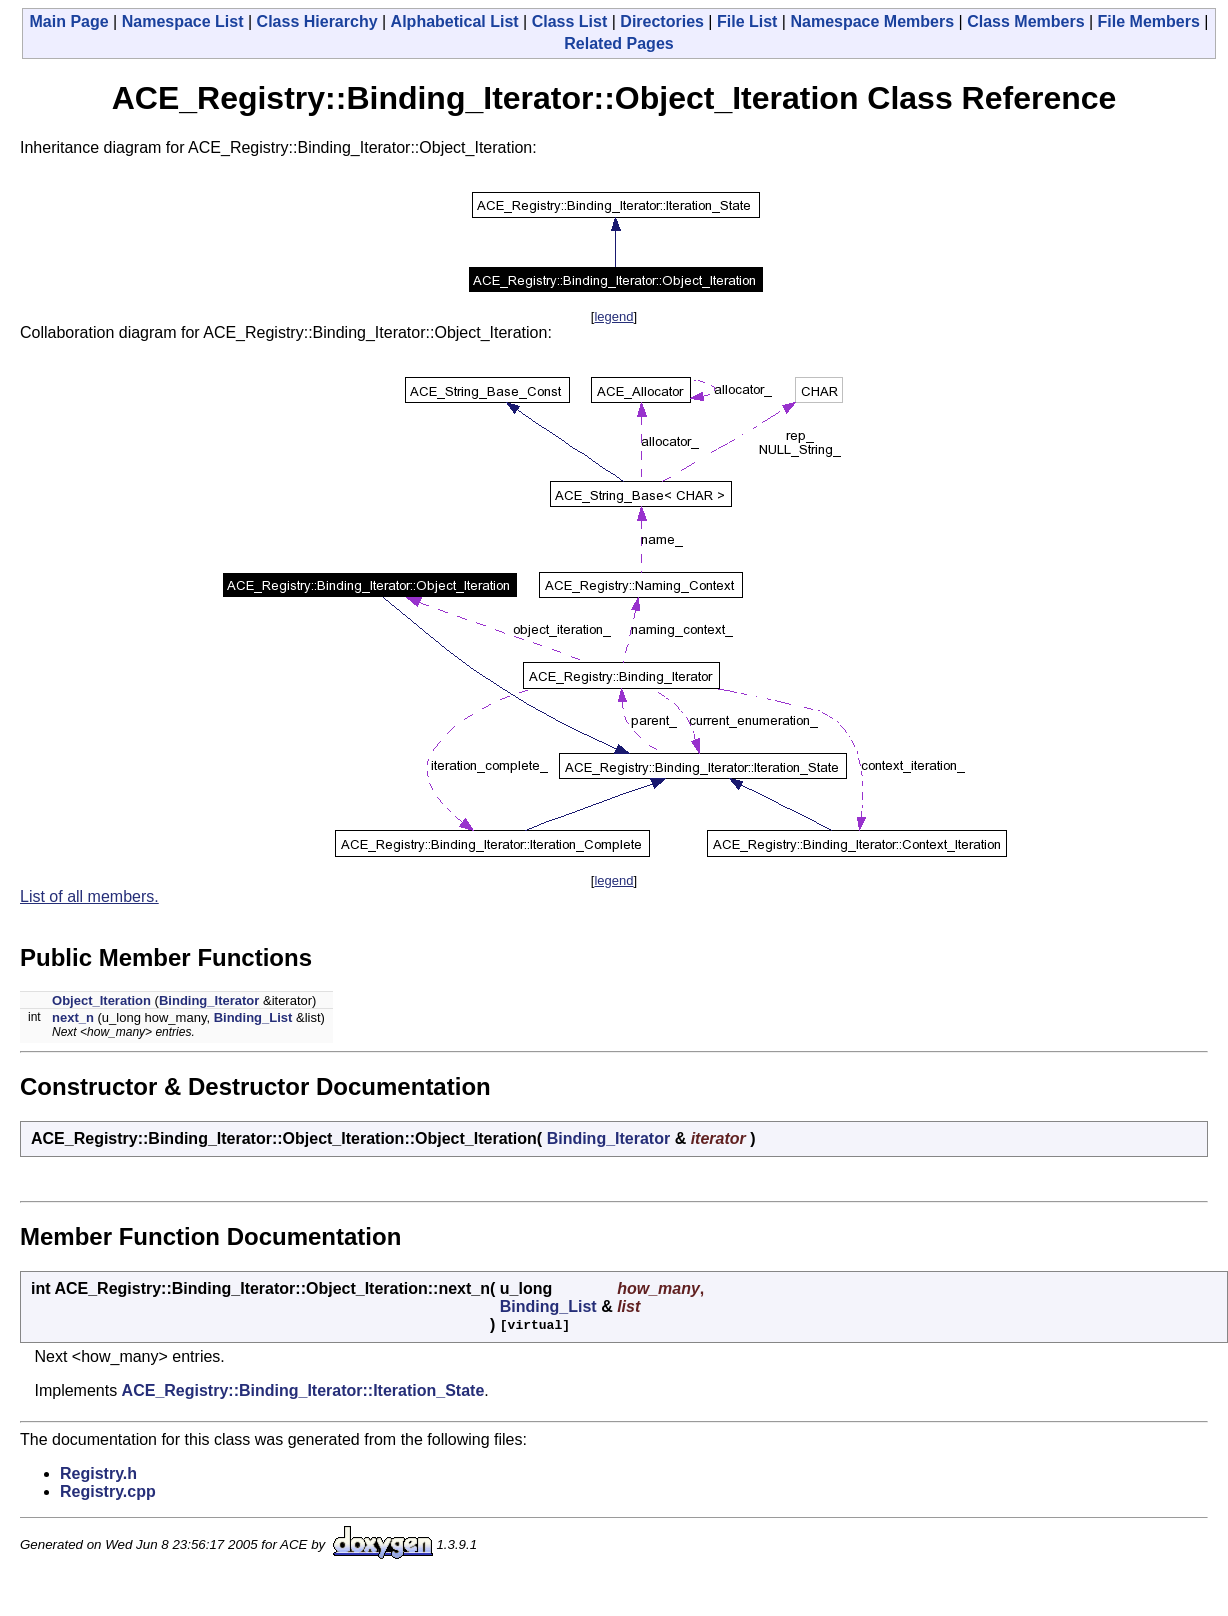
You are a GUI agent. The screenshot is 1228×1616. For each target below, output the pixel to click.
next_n (73, 1017)
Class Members (1025, 21)
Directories (662, 21)
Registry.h (98, 1473)
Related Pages (618, 43)
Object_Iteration (101, 1000)
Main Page (69, 21)
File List (747, 21)
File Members (1149, 21)
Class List (570, 21)
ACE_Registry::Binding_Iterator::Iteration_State (303, 1390)
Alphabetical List (455, 21)
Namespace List (183, 21)
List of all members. (89, 896)
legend (613, 316)
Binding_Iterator (209, 1000)
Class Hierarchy (317, 21)
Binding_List (253, 1017)
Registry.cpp (108, 1491)
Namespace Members (872, 21)
